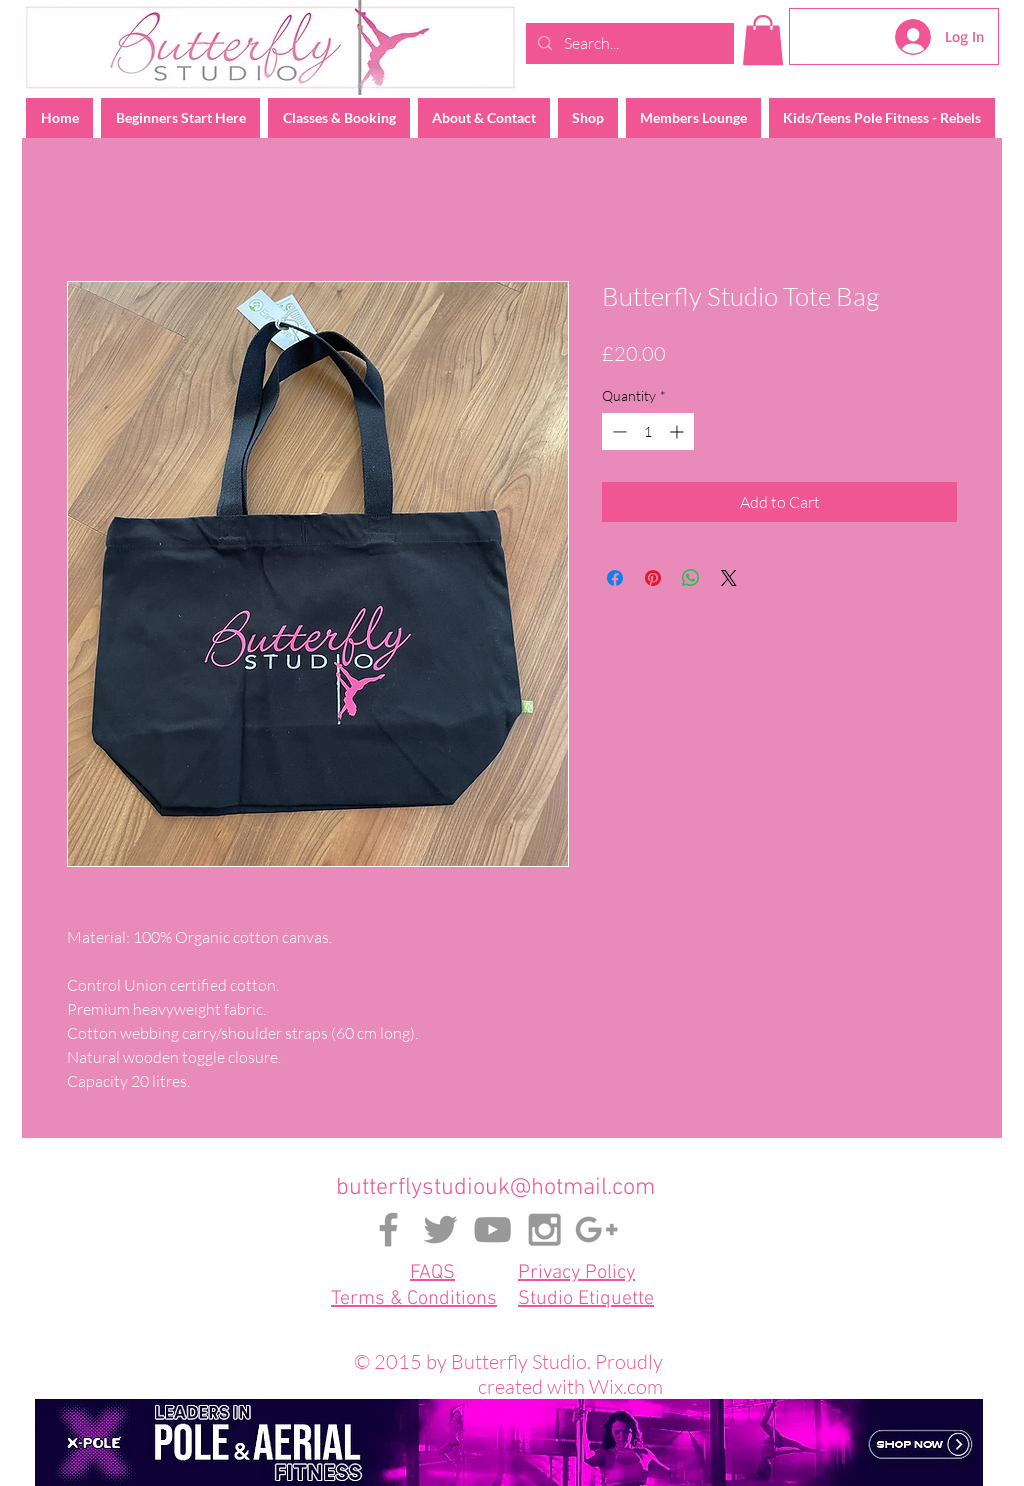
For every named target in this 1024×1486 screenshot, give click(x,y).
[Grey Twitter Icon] (440, 1229)
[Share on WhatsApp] (691, 578)
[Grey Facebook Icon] (388, 1229)
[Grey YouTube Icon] (492, 1229)
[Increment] (678, 431)
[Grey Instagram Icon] (544, 1229)
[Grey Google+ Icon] (596, 1229)
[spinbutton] (648, 431)
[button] (763, 40)
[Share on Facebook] (615, 578)
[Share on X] (729, 578)
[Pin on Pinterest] (653, 578)
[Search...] (628, 43)
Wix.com (626, 1386)
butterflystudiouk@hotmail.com (495, 1188)
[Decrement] (617, 431)
